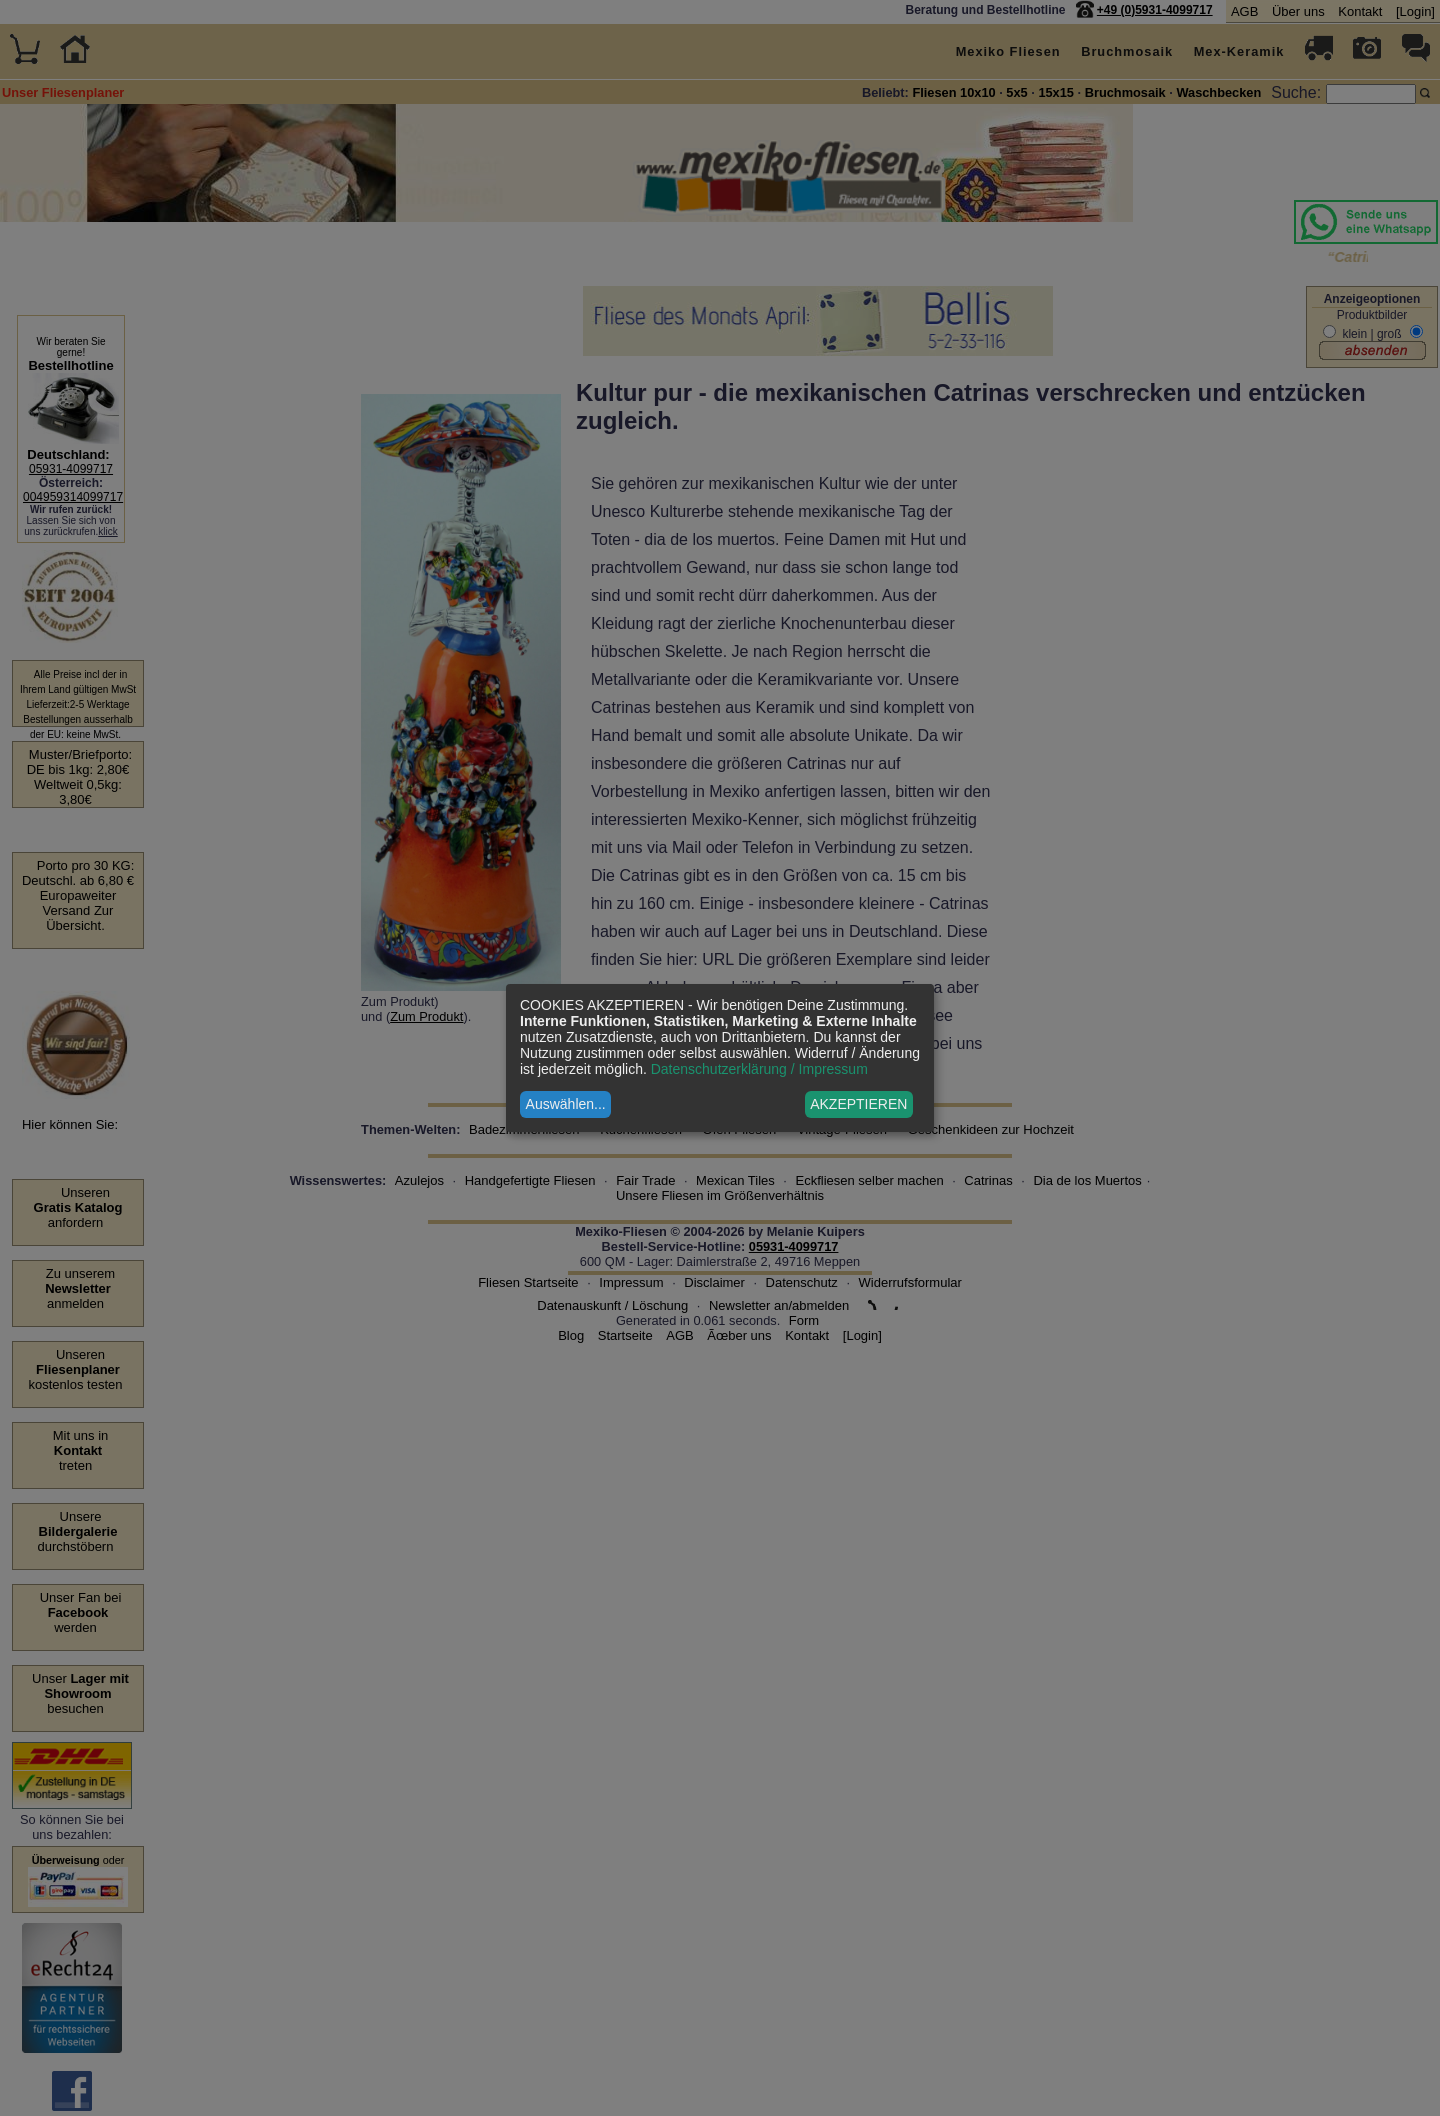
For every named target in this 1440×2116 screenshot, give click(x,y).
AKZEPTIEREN (858, 1104)
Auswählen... (566, 1104)
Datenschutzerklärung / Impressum (759, 1069)
